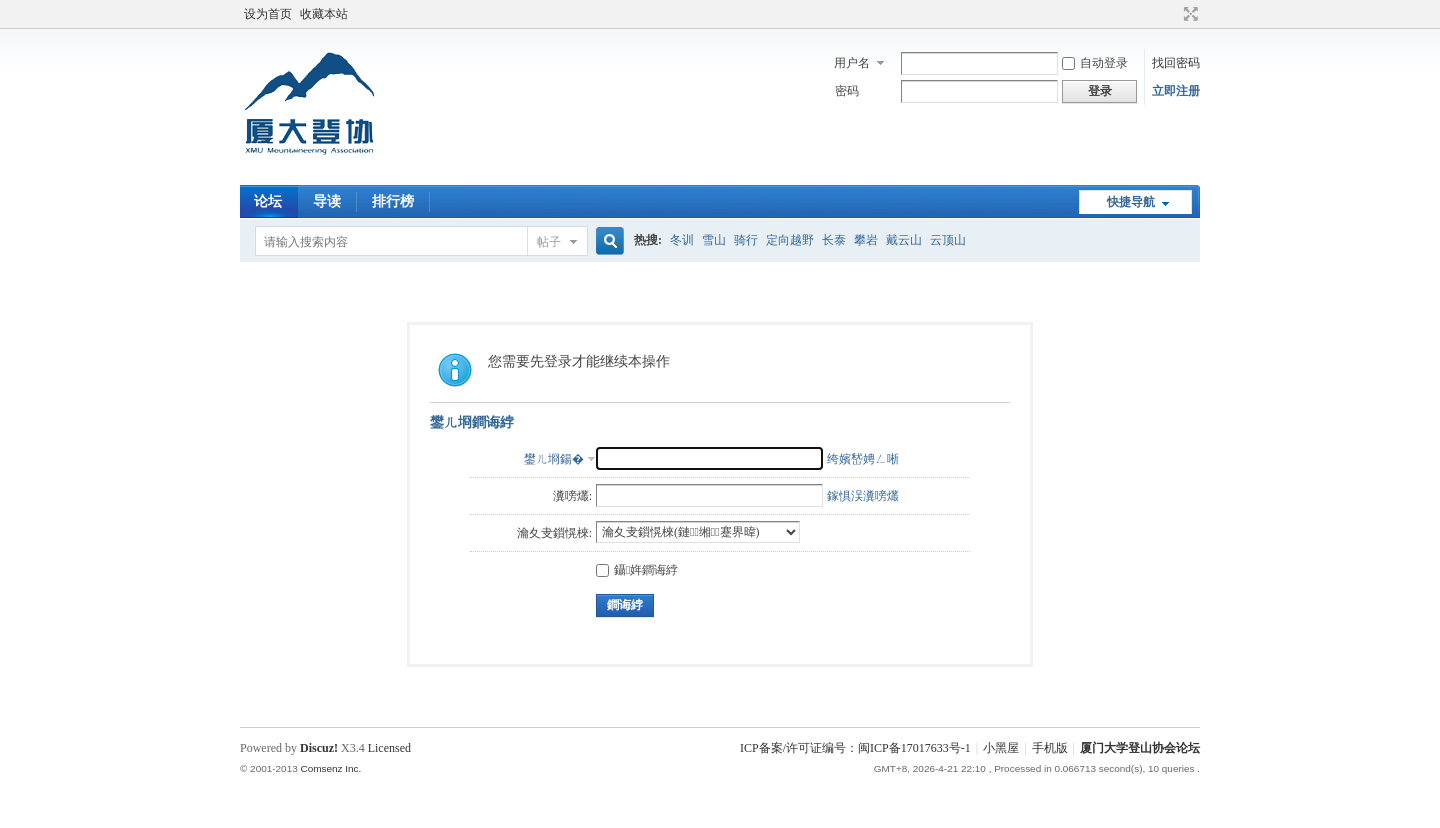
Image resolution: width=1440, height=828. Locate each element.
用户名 (852, 63)
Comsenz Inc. (330, 768)
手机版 (1050, 748)
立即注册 (1176, 91)
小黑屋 (1001, 748)
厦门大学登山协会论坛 (1140, 748)
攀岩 (866, 240)
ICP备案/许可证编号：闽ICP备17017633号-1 (855, 748)
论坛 (268, 201)
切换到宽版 (1188, 14)
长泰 (834, 240)
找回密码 (1176, 63)
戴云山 (904, 240)
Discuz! (319, 748)
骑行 (746, 240)
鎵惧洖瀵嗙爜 (863, 496)
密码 (847, 91)
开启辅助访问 (1172, 14)
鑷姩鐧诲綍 (637, 570)
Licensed (389, 748)
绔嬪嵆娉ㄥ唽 (863, 459)
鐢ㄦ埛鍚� (554, 459)
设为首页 (268, 14)
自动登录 (1095, 63)
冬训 (682, 240)
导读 (327, 201)
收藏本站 (324, 14)
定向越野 (790, 240)
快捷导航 (1131, 202)
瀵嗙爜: (572, 496)
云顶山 (948, 240)
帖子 (549, 242)
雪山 (714, 240)
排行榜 (393, 201)
